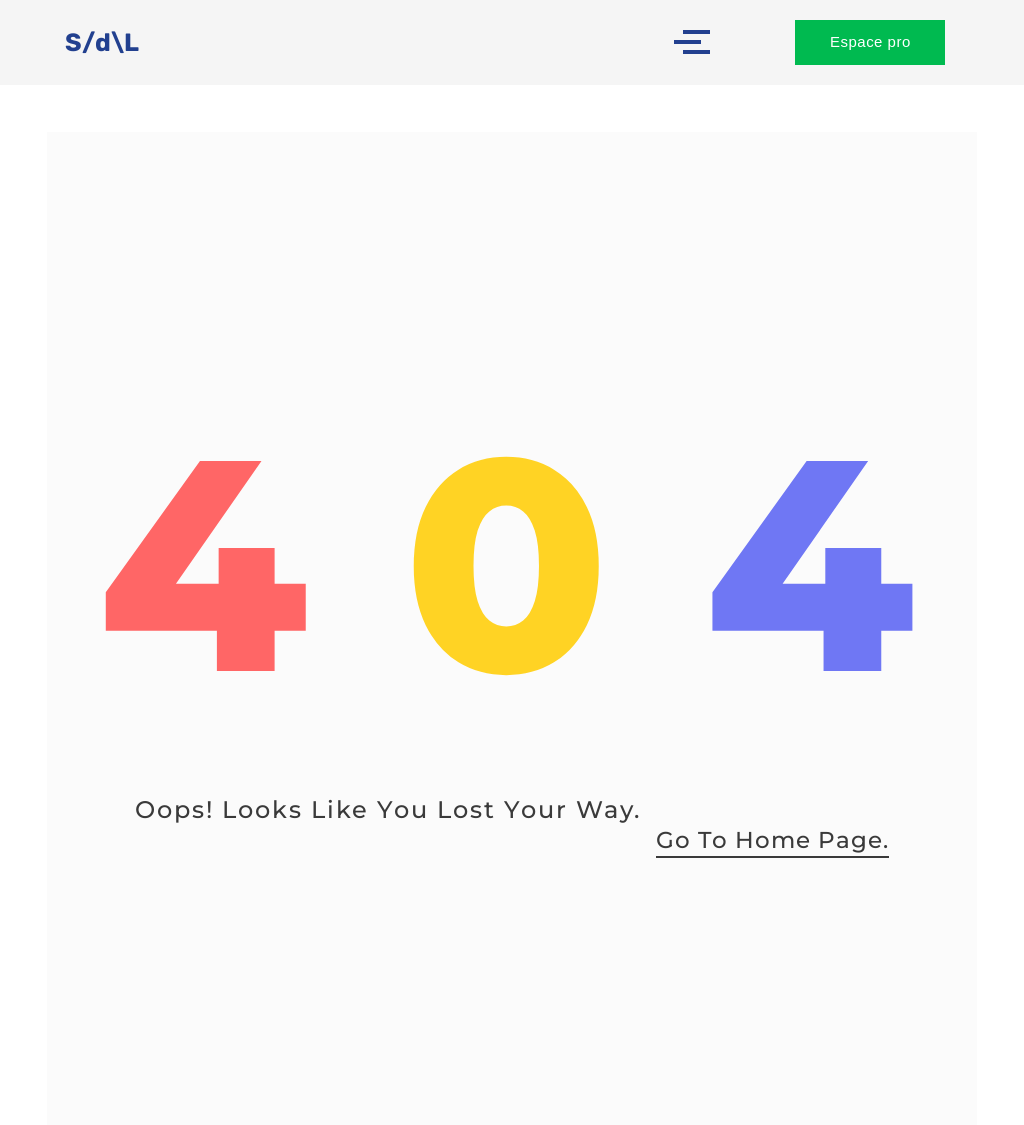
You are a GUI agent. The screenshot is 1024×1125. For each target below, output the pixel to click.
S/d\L (102, 42)
